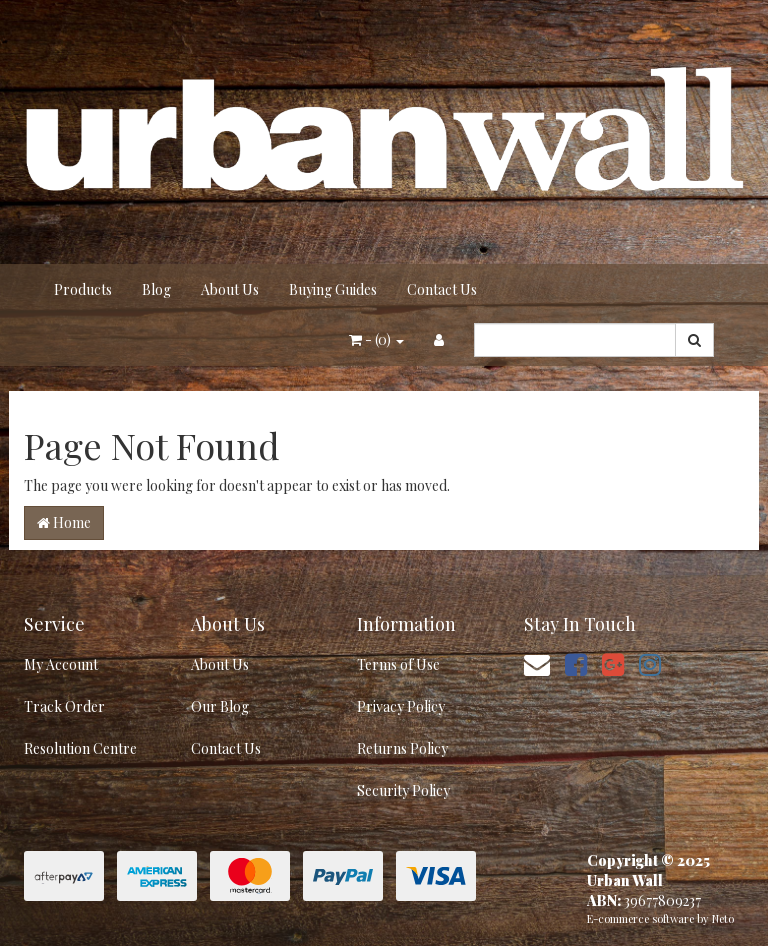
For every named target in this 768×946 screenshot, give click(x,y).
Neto (723, 918)
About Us (230, 289)
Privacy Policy (401, 706)
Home (64, 522)
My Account (61, 664)
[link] (576, 663)
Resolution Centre (80, 748)
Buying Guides (333, 289)
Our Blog (220, 706)
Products (83, 289)
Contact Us (442, 289)
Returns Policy (402, 748)
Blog (156, 289)
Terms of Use (398, 664)
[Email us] (537, 663)
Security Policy (403, 790)
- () (376, 339)
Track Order (64, 706)
